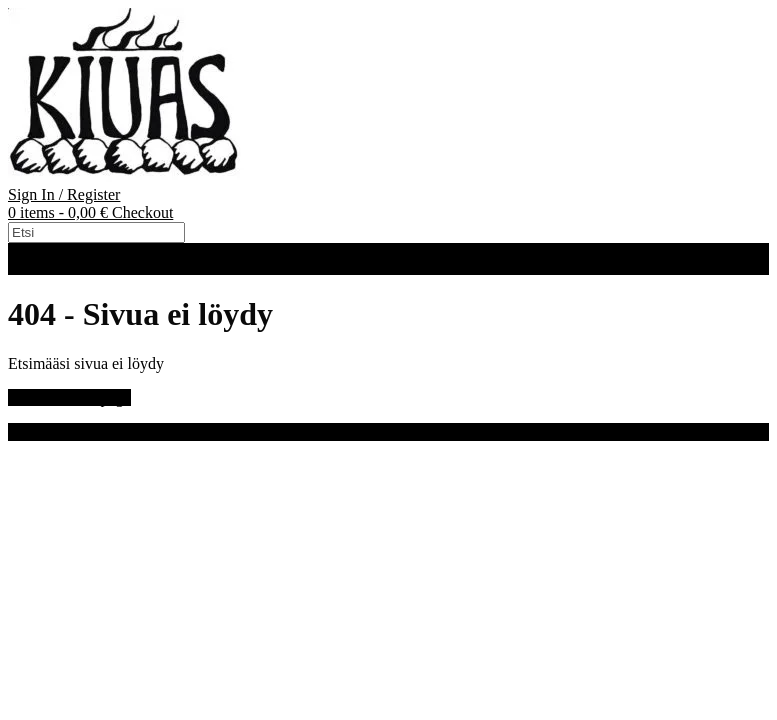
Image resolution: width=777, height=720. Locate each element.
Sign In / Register (64, 194)
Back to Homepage (69, 397)
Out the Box (115, 431)
